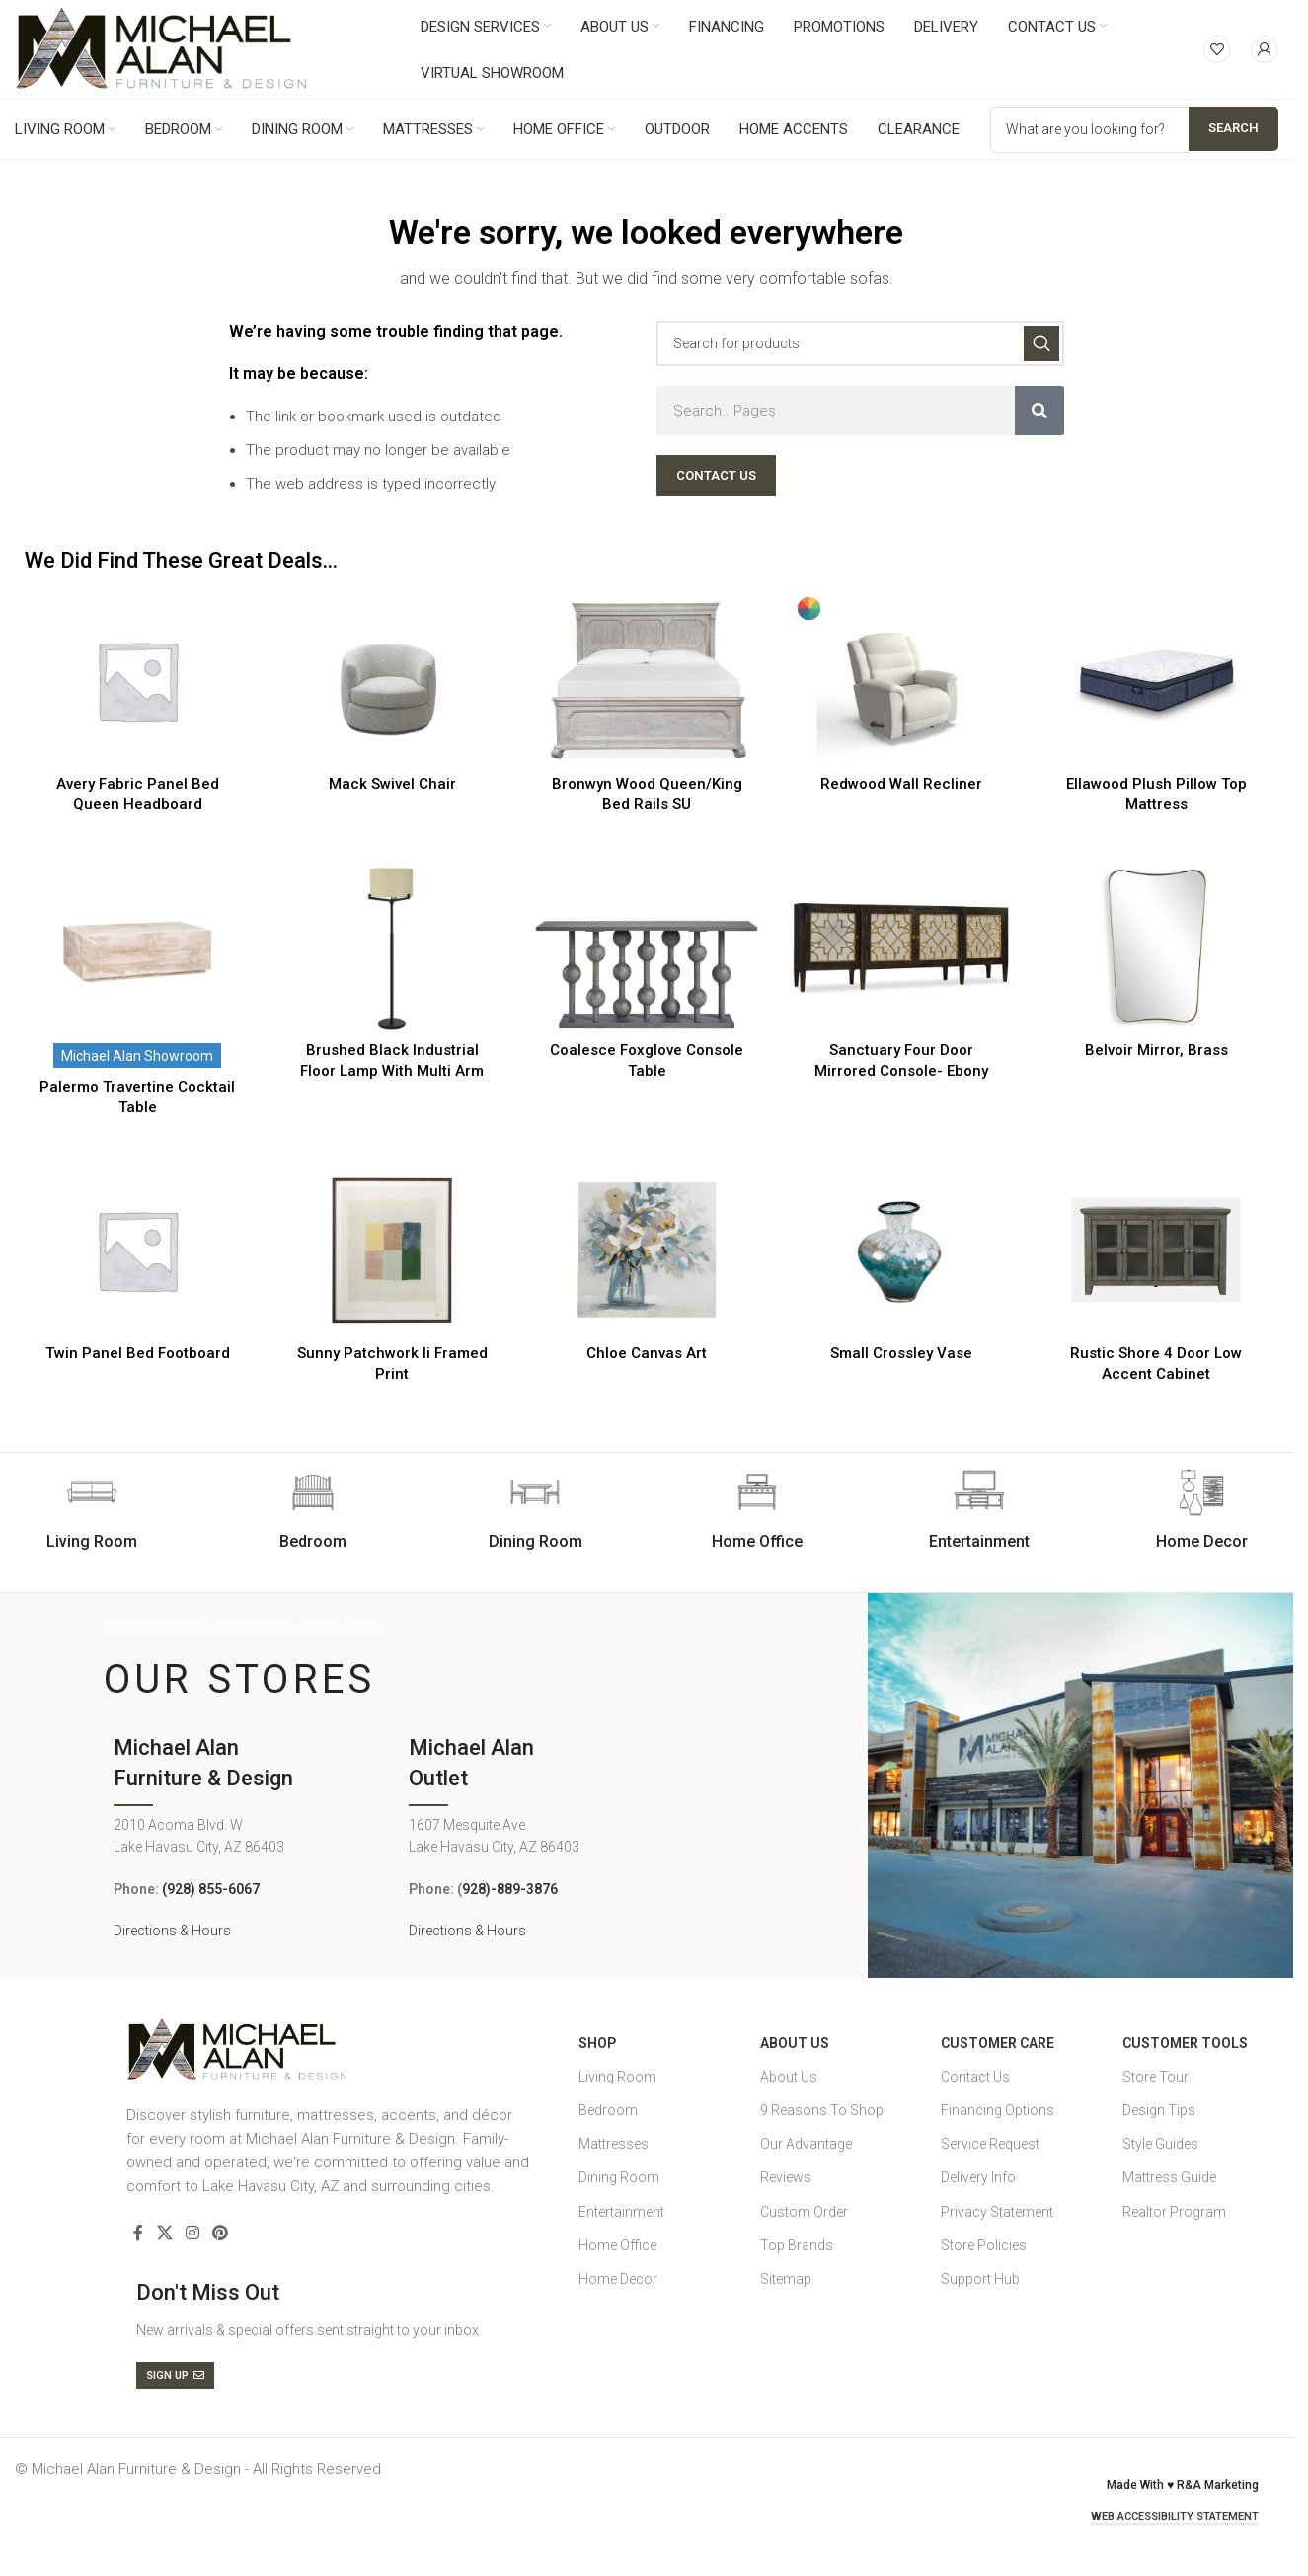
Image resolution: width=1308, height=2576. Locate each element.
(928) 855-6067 (211, 1889)
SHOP (597, 2043)
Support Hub (980, 2279)
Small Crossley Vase (901, 1353)
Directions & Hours (172, 1930)
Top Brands (796, 2245)
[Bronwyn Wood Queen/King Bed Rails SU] (646, 680)
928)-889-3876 (510, 1889)
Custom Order (804, 2212)
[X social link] (164, 2233)
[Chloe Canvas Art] (646, 1250)
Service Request (990, 2144)
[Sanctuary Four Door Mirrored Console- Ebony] (901, 947)
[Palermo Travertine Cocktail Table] (137, 947)
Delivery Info (978, 2177)
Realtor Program (1174, 2212)
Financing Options (997, 2110)
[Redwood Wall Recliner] (901, 680)
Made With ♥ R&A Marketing (1183, 2485)
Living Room (617, 2076)
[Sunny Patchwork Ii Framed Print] (391, 1250)
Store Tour (1155, 2076)
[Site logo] (161, 48)
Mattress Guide (1169, 2177)
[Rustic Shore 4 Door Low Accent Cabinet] (1156, 1250)
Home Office (617, 2245)
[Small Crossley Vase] (901, 1250)
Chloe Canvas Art (646, 1353)
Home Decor (617, 2279)
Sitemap (785, 2279)
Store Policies (984, 2245)
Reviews (785, 2177)
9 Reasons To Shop (822, 2110)
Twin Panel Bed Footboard (137, 1353)
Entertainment (621, 2212)
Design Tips (1158, 2110)
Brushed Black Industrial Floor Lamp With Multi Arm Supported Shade (392, 1070)
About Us (794, 2043)
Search (1233, 127)
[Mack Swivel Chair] (391, 680)
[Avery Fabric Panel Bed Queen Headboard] (137, 680)
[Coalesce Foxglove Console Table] (646, 947)
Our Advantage (806, 2144)
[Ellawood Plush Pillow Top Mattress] (1156, 680)
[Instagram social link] (192, 2233)
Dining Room (618, 2177)
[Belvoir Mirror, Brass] (1156, 947)
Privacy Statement (997, 2212)
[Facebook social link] (138, 2233)
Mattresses (613, 2144)
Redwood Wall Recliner (901, 784)
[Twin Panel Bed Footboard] (137, 1250)
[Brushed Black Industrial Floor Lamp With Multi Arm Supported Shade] (391, 947)
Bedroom (608, 2110)
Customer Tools (1185, 2043)
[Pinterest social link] (220, 2233)
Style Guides (1160, 2144)
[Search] (860, 343)
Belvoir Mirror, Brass (1156, 1050)
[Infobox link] (313, 1510)
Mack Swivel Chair (392, 784)
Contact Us (975, 2076)
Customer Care (997, 2043)
